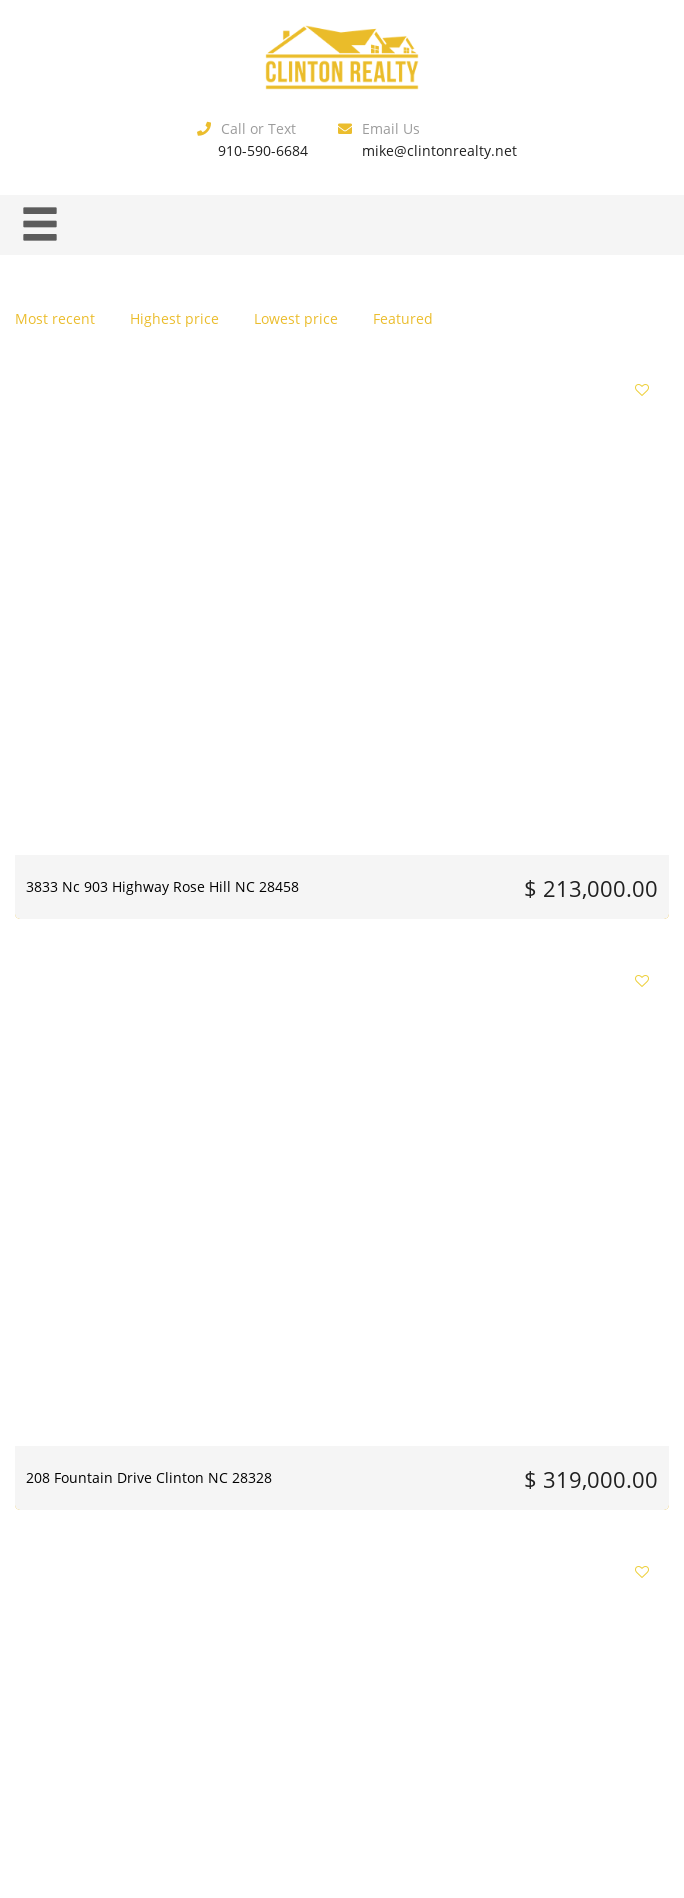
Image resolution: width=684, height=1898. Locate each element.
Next (533, 1615)
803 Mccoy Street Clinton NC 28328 (109, 1445)
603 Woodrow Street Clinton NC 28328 (93, 1148)
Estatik (383, 1736)
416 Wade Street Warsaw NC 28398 (558, 553)
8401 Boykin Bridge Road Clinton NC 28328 (334, 1445)
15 (468, 1615)
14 (431, 1615)
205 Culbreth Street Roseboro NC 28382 (316, 1148)
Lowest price (296, 318)
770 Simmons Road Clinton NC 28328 (565, 850)
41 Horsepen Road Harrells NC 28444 (341, 850)
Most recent (55, 318)
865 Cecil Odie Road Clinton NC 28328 (542, 1148)
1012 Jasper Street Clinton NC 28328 (113, 850)
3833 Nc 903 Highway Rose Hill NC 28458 (115, 553)
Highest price (174, 318)
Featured (403, 318)
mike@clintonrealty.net (439, 150)
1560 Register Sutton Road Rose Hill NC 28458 (563, 1445)
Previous (146, 1615)
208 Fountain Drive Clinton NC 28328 (340, 553)
